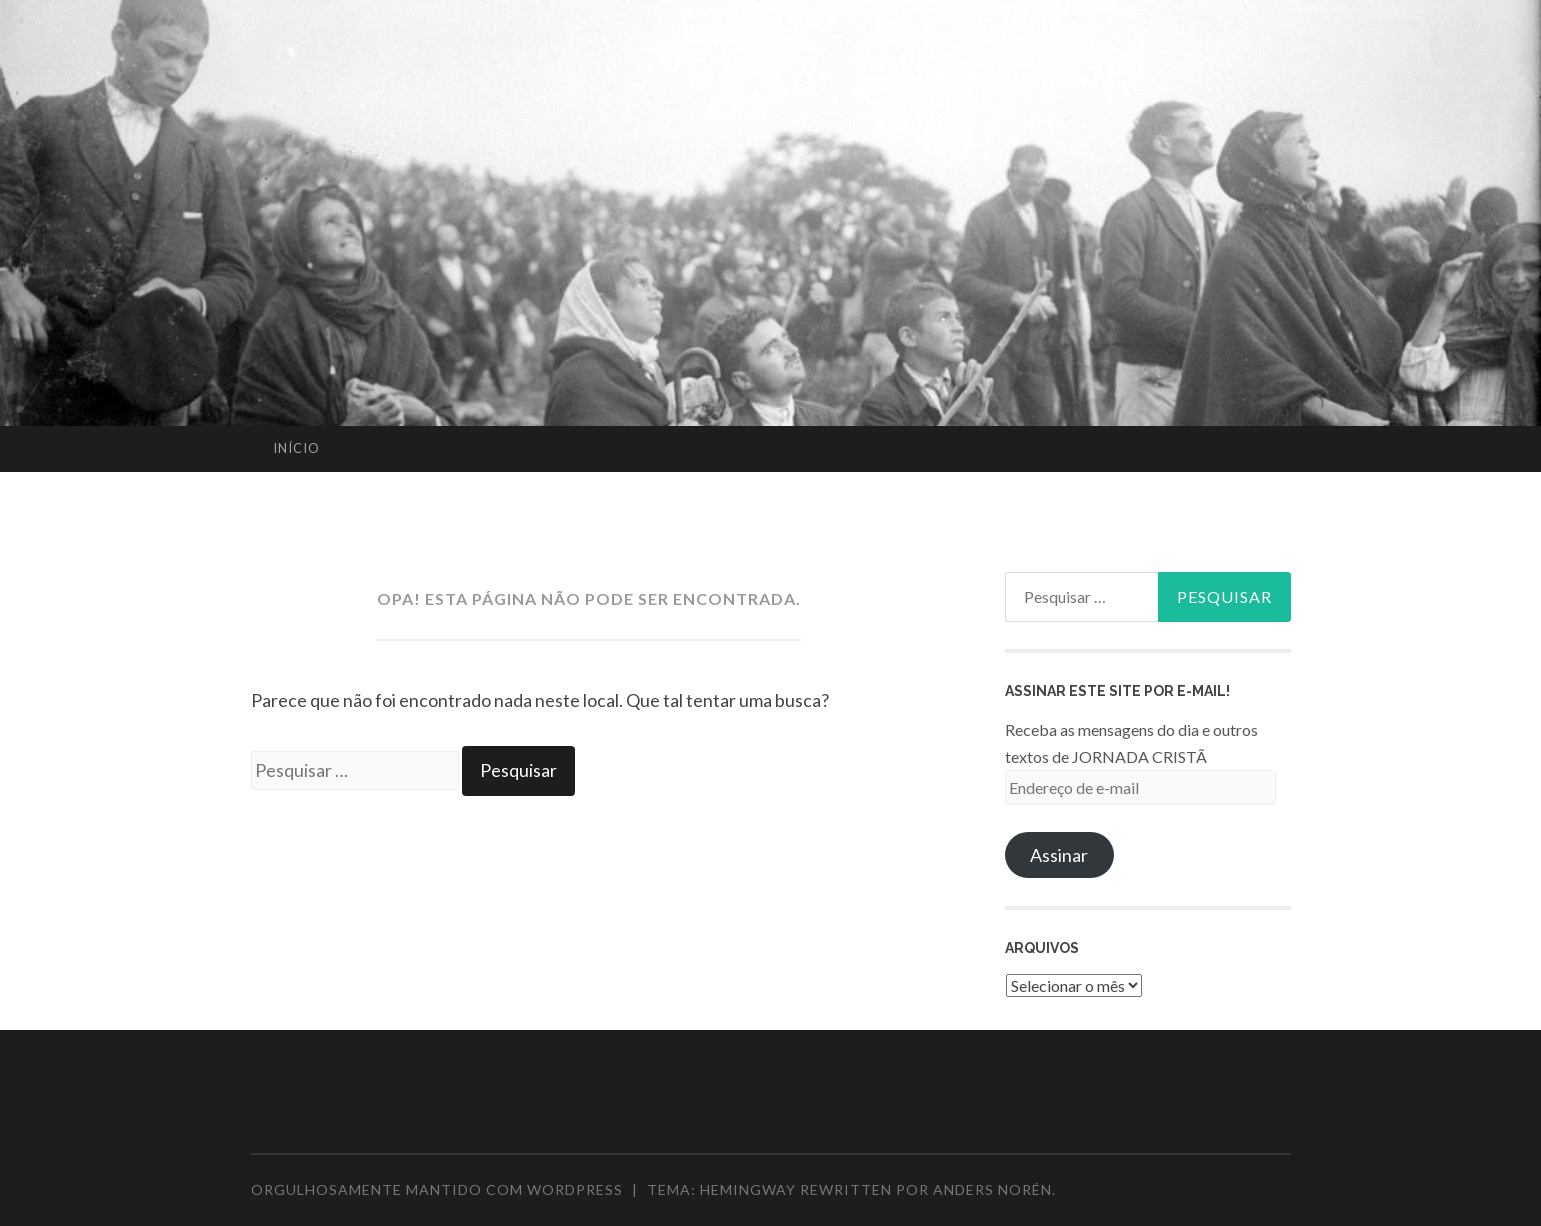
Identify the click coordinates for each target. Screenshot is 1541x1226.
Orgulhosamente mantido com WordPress (437, 1189)
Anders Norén (992, 1189)
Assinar (1059, 855)
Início (296, 448)
